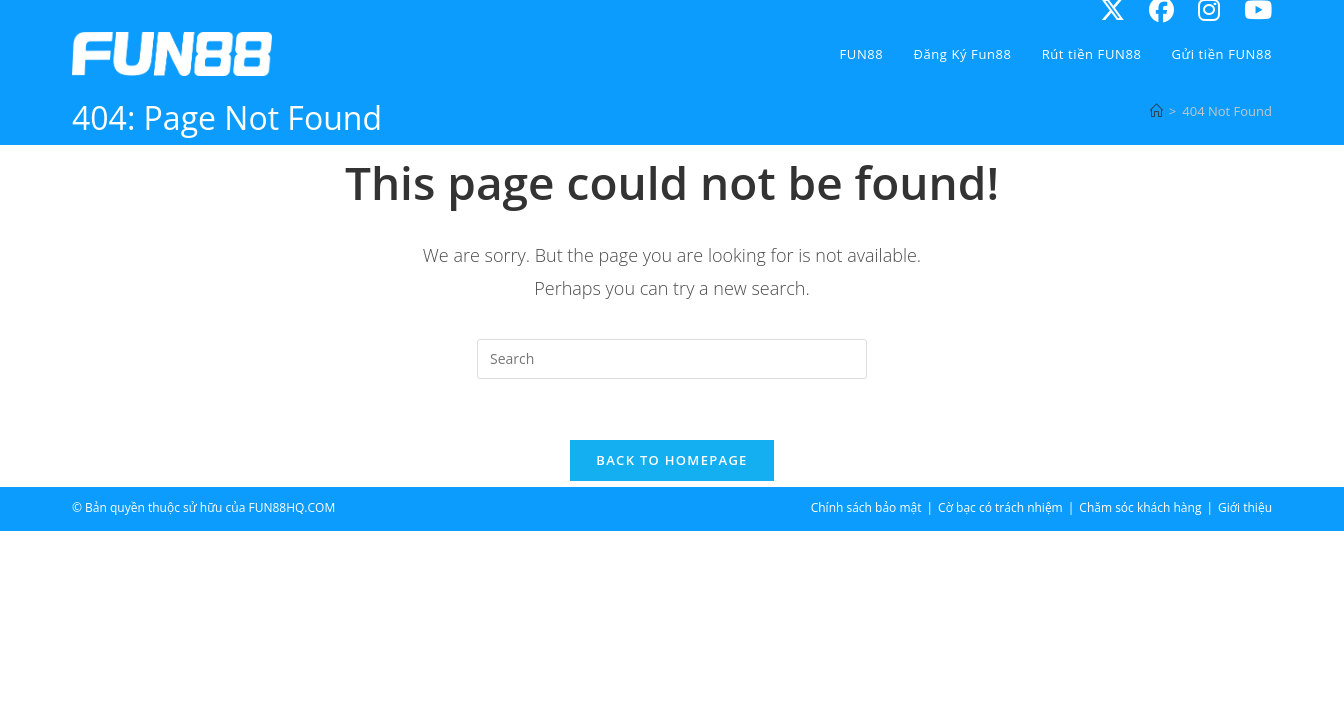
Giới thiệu (1245, 507)
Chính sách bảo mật (866, 507)
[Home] (1156, 111)
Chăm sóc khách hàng (1140, 507)
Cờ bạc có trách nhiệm (1000, 507)
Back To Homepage (671, 460)
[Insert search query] (672, 359)
